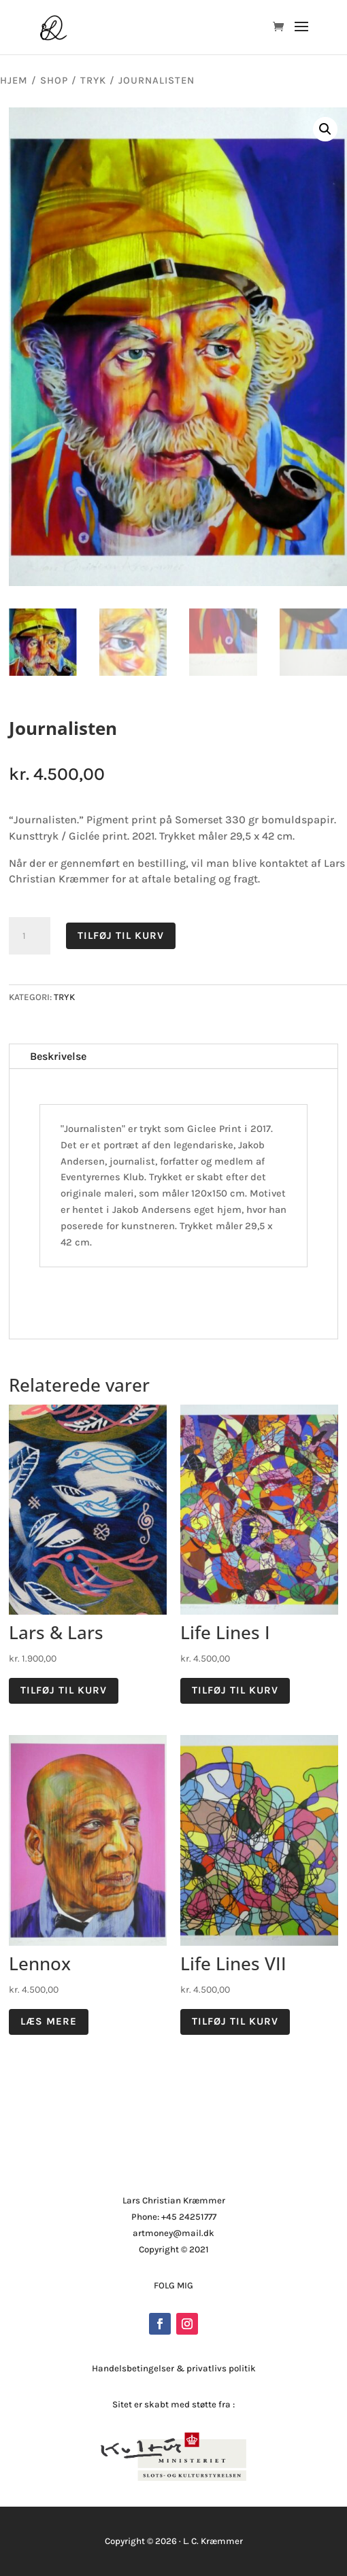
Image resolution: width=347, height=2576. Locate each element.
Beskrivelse (58, 1056)
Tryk (93, 80)
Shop (54, 80)
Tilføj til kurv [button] (63, 1690)
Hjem (14, 80)
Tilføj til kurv (121, 935)
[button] (325, 129)
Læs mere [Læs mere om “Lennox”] (48, 2021)
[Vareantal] (29, 936)
